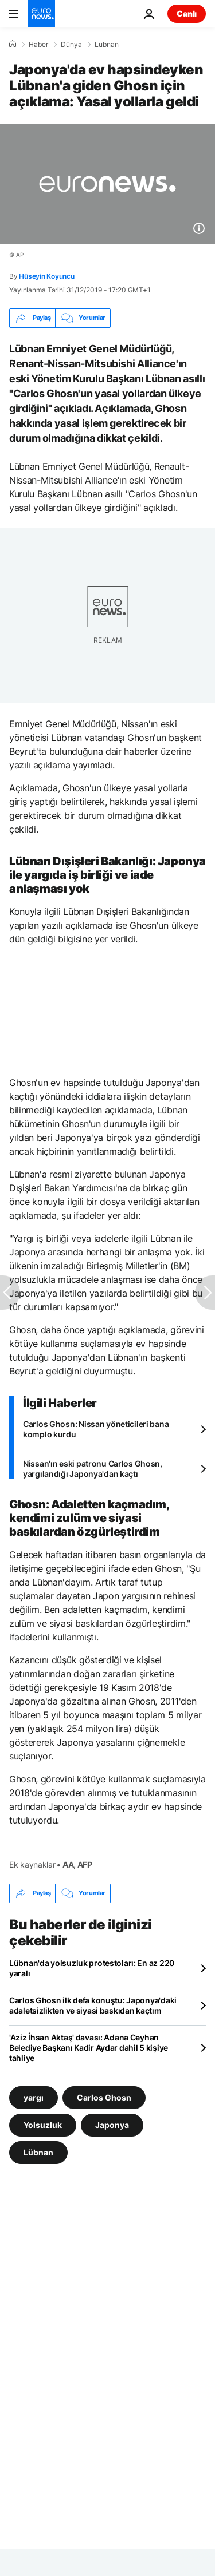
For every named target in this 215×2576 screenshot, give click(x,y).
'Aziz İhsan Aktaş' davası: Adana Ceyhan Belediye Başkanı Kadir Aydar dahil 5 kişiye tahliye (88, 2047)
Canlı (187, 13)
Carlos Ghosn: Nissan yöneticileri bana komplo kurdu (96, 1429)
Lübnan (107, 44)
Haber (38, 44)
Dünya (71, 44)
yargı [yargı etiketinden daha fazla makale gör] (34, 2097)
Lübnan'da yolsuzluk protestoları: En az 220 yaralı (91, 1968)
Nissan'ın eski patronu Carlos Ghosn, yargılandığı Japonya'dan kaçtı (92, 1469)
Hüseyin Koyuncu (46, 276)
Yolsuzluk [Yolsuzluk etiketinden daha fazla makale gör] (43, 2124)
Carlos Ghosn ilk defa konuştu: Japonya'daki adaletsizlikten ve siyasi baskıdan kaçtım (93, 2005)
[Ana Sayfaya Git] (41, 13)
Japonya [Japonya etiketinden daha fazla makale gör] (112, 2124)
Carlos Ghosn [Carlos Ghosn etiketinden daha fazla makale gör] (104, 2097)
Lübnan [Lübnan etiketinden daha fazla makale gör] (38, 2152)
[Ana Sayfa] (12, 44)
